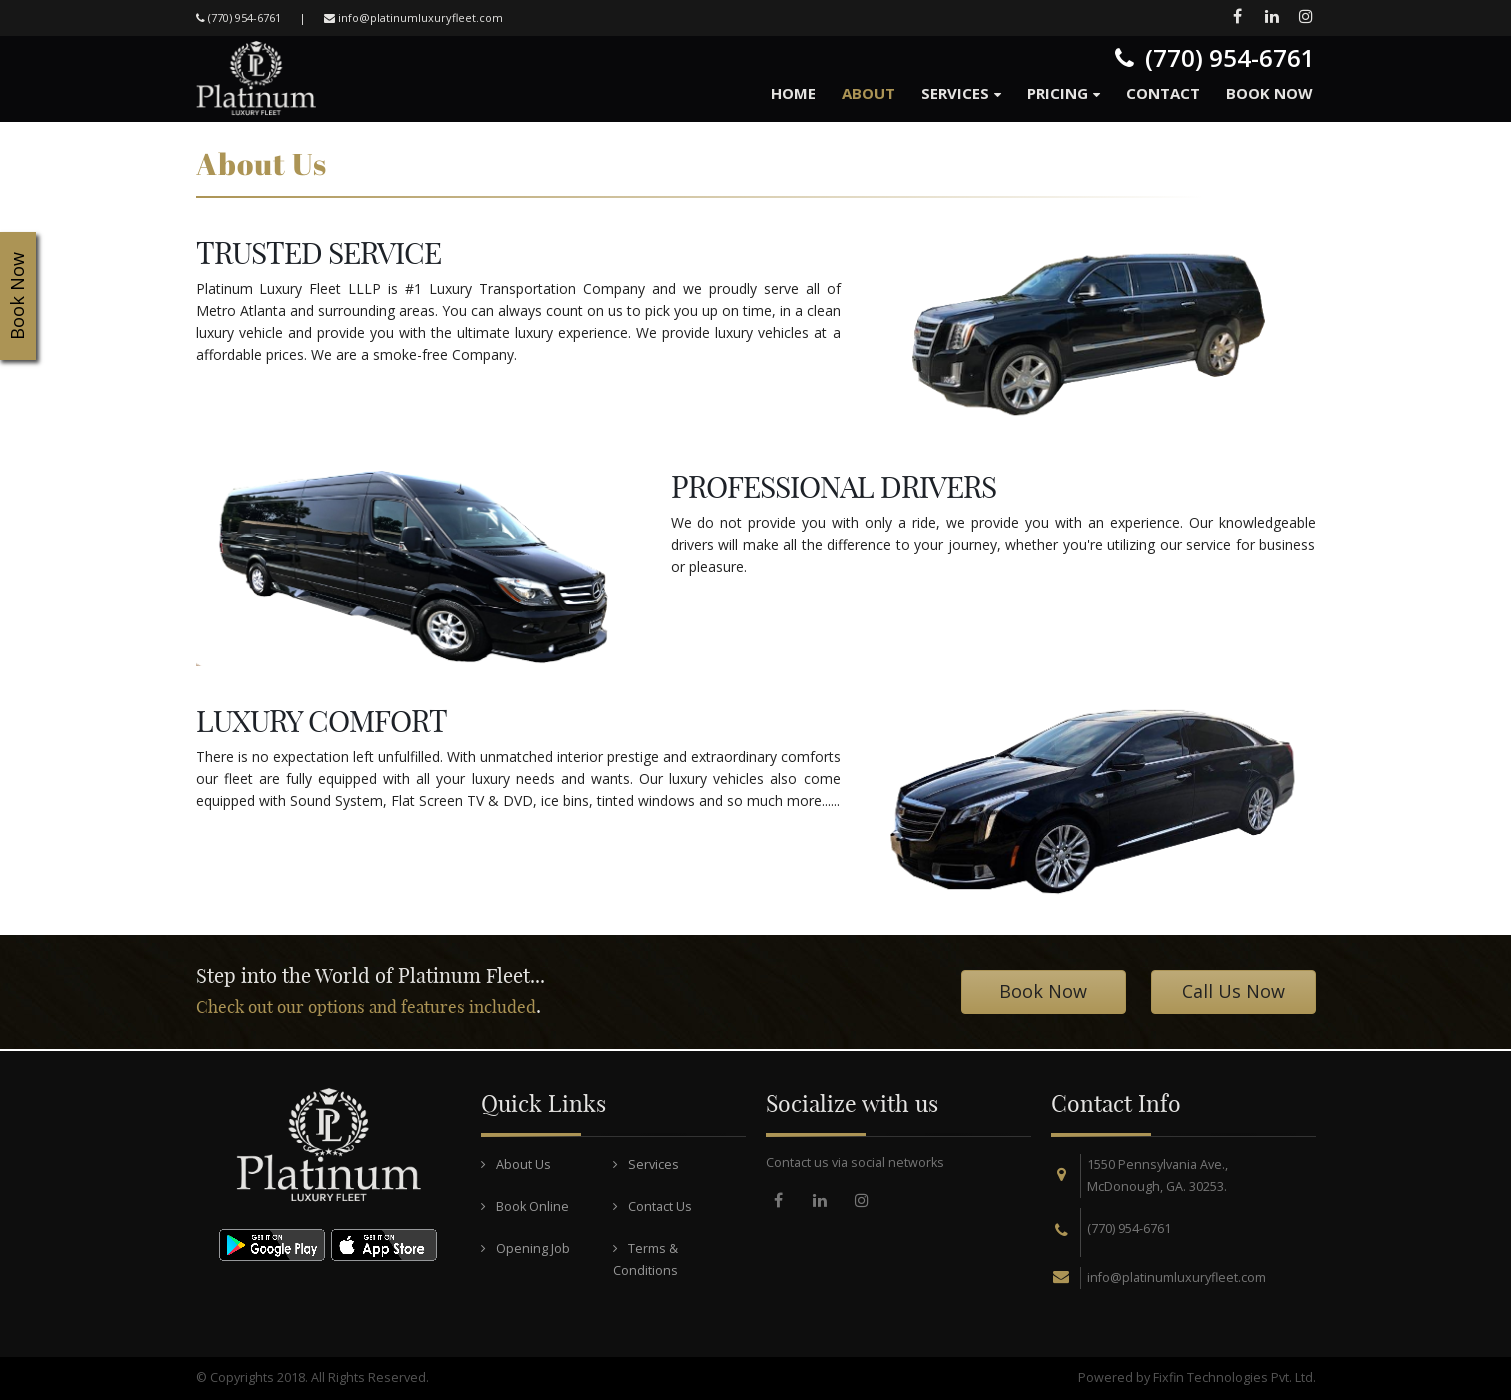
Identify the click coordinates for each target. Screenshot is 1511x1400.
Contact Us (652, 1206)
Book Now (1269, 93)
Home (793, 93)
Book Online (525, 1206)
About (868, 93)
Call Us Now (1233, 991)
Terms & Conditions (645, 1259)
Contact (1163, 93)
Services (955, 93)
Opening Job (525, 1248)
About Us (516, 1164)
